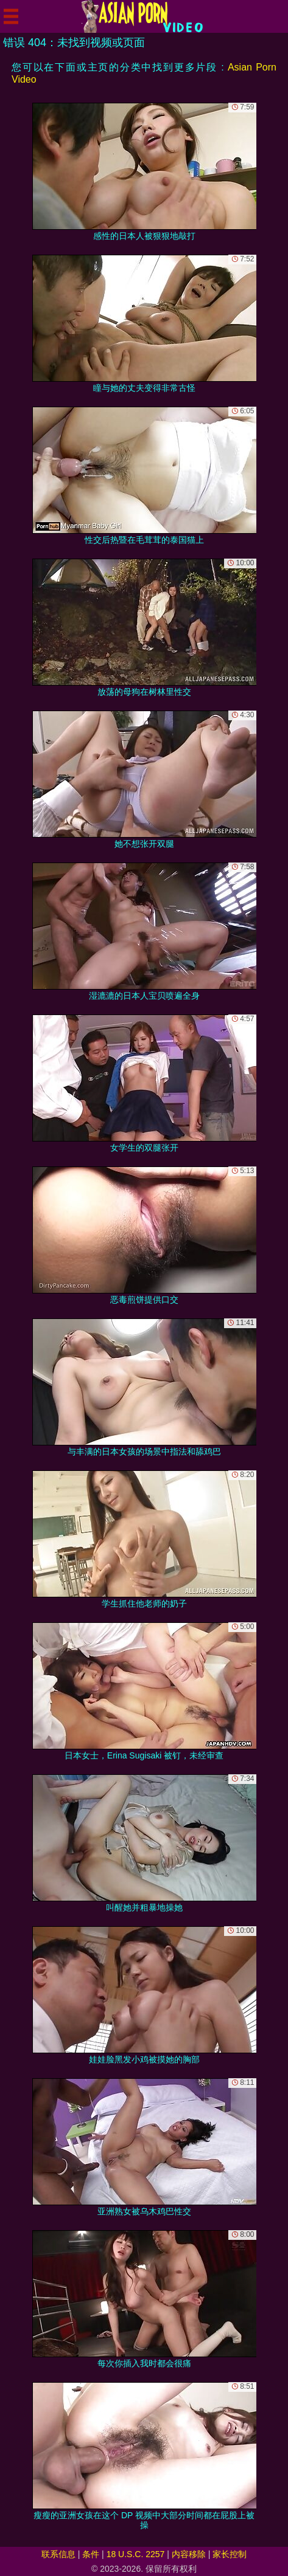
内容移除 (189, 2554)
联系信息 (58, 2554)
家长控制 (229, 2554)
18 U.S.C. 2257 (136, 2554)
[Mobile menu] (11, 16)
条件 (90, 2554)
